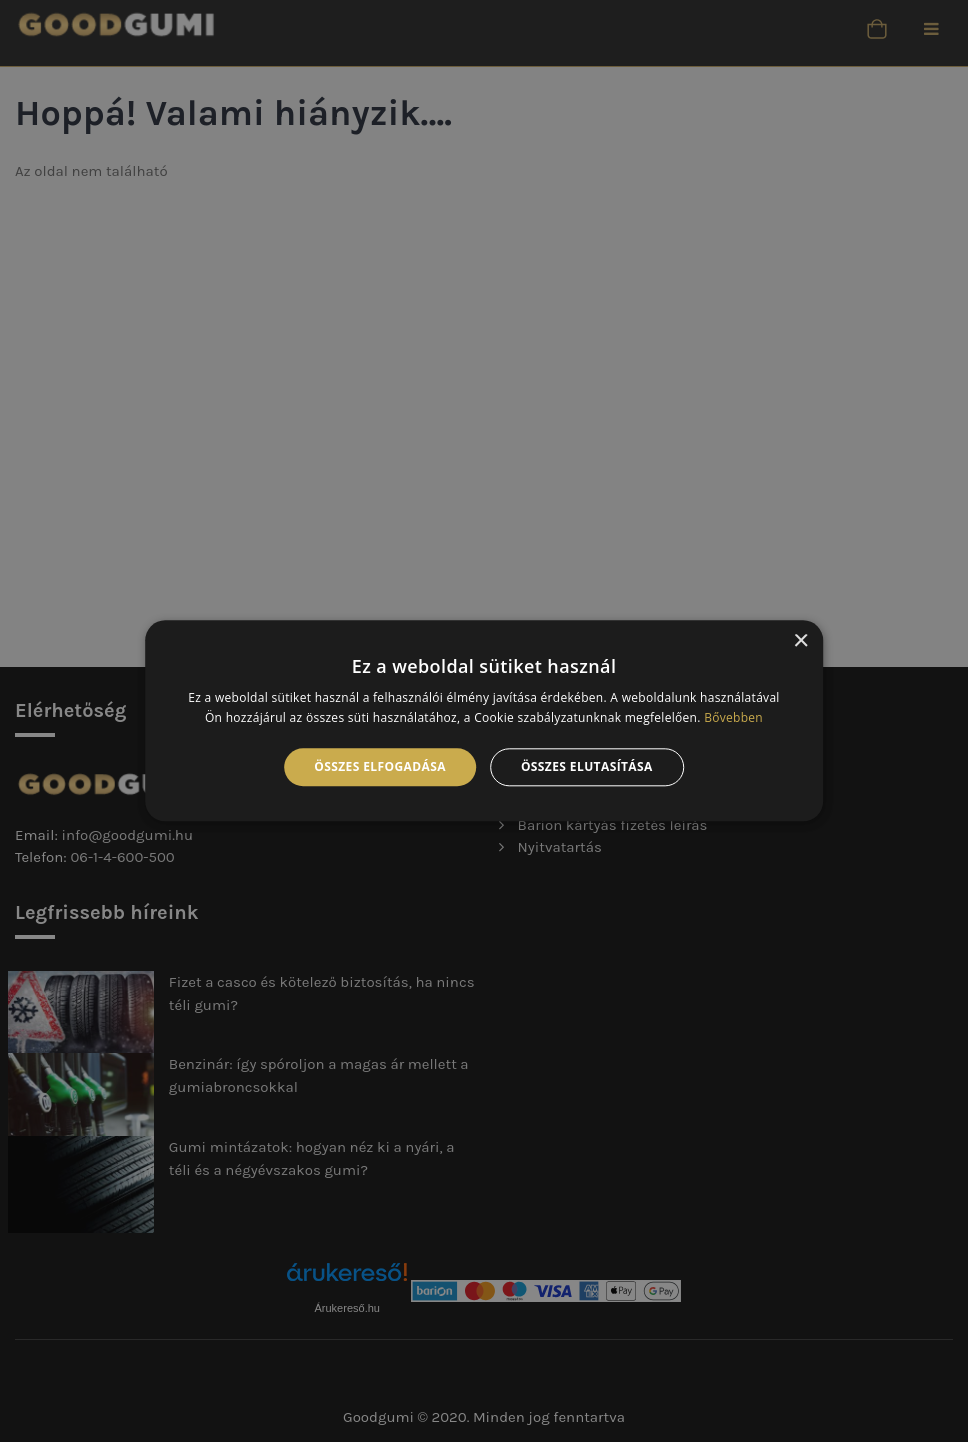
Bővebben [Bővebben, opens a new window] (733, 718)
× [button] (800, 641)
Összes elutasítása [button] (587, 766)
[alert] (484, 721)
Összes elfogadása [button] (380, 766)
